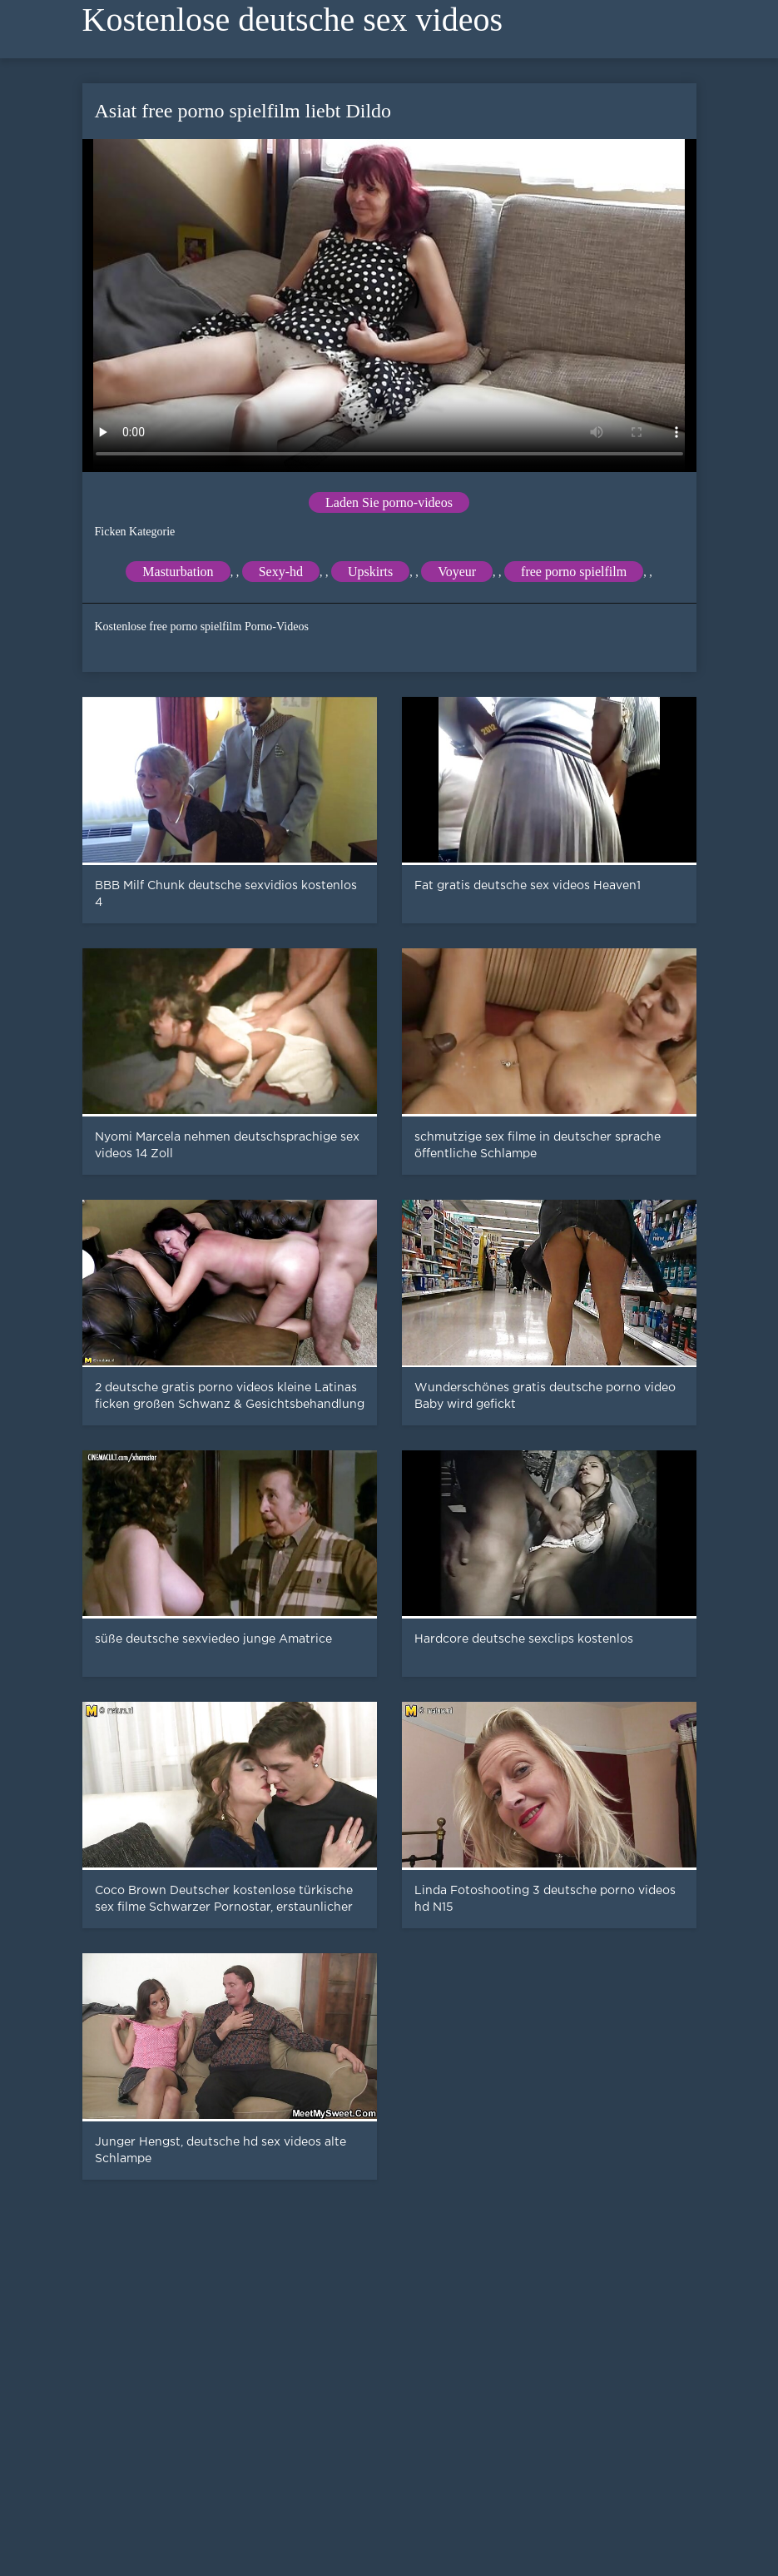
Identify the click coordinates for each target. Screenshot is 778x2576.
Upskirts (370, 571)
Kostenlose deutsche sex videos (292, 19)
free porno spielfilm (574, 571)
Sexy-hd (281, 571)
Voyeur (457, 571)
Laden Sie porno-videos (389, 502)
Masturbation (177, 571)
